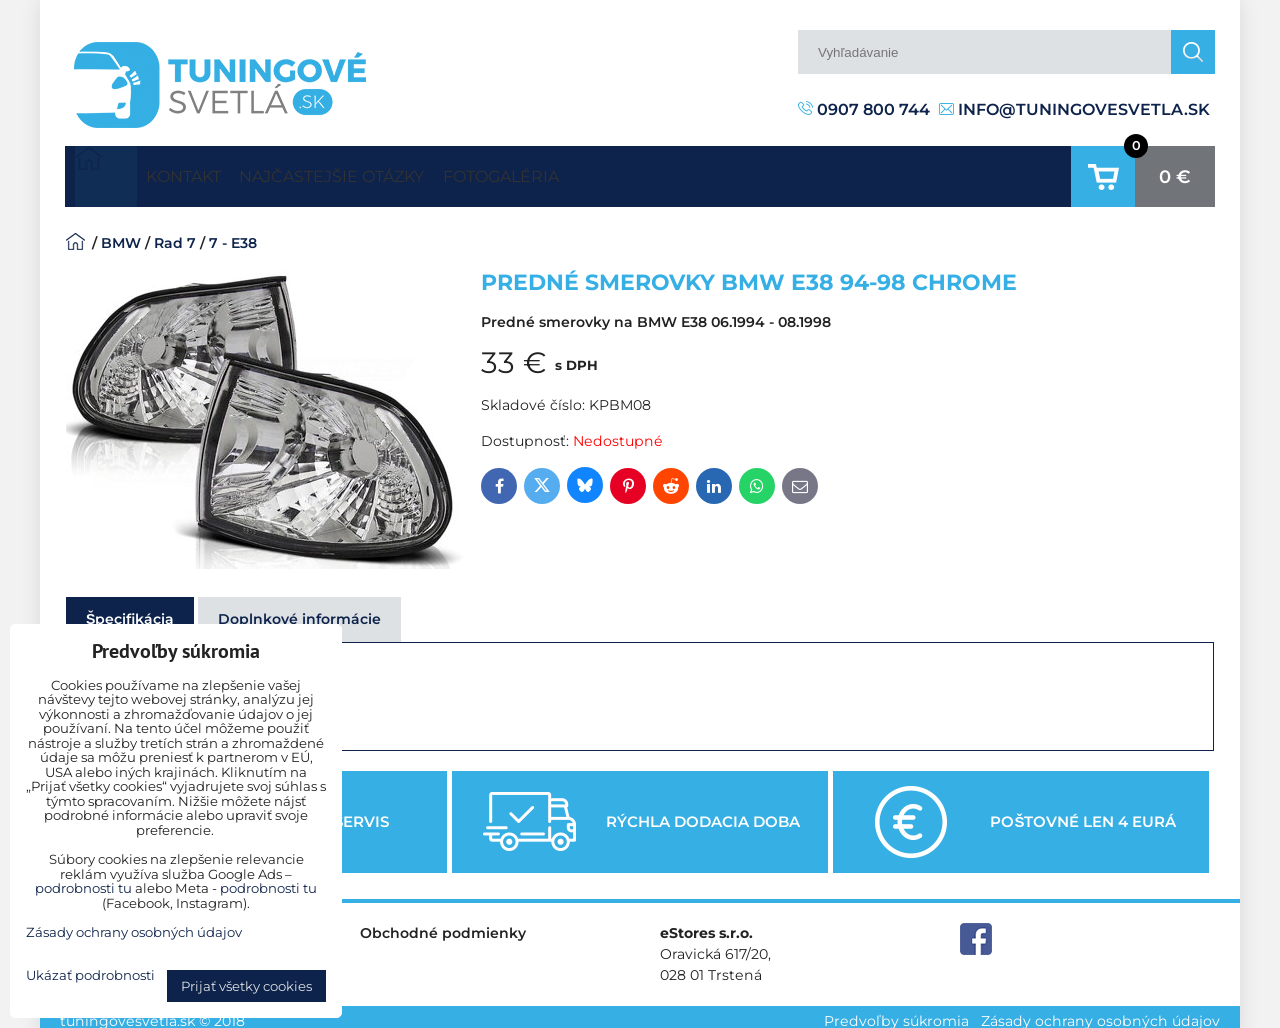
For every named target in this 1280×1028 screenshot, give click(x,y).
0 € (1175, 172)
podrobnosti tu (83, 888)
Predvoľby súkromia (896, 1012)
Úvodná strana (106, 172)
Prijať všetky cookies (246, 986)
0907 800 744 (864, 109)
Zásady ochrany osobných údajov (1100, 1012)
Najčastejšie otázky (385, 171)
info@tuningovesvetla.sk (1074, 109)
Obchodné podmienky (443, 924)
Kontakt (201, 171)
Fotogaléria (590, 171)
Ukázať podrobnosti (90, 975)
